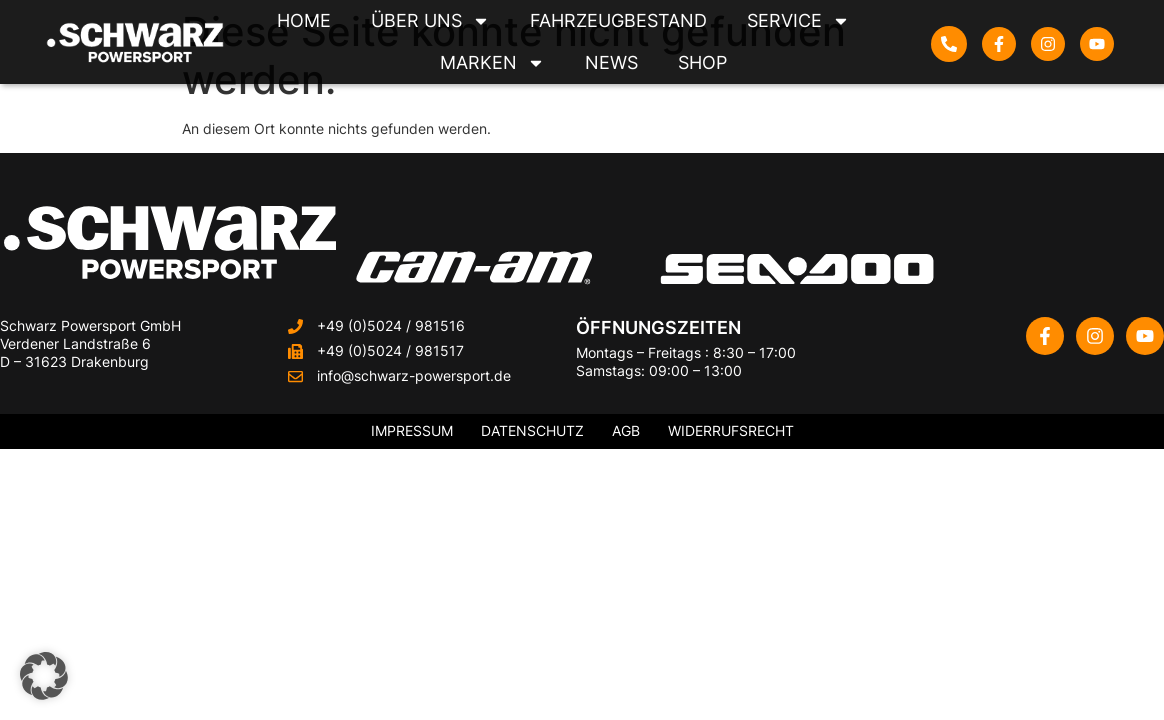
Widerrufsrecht (731, 430)
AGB (626, 430)
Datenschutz (532, 430)
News (611, 62)
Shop (702, 62)
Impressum (412, 430)
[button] (44, 676)
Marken (492, 63)
